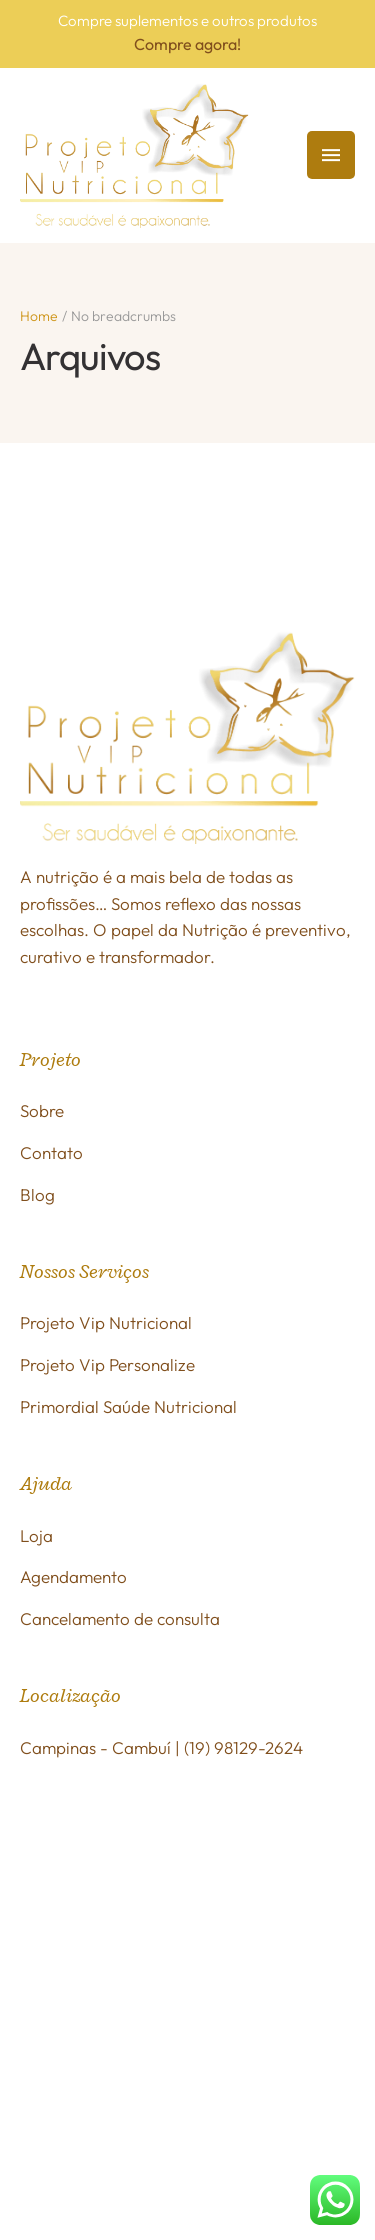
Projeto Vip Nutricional (106, 1322)
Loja (36, 1535)
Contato (51, 1152)
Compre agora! (187, 44)
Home (39, 316)
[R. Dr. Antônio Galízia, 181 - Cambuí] (187, 1932)
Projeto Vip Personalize (107, 1364)
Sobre (42, 1110)
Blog (37, 1194)
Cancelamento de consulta (120, 1618)
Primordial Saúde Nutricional (128, 1406)
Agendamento (73, 1576)
